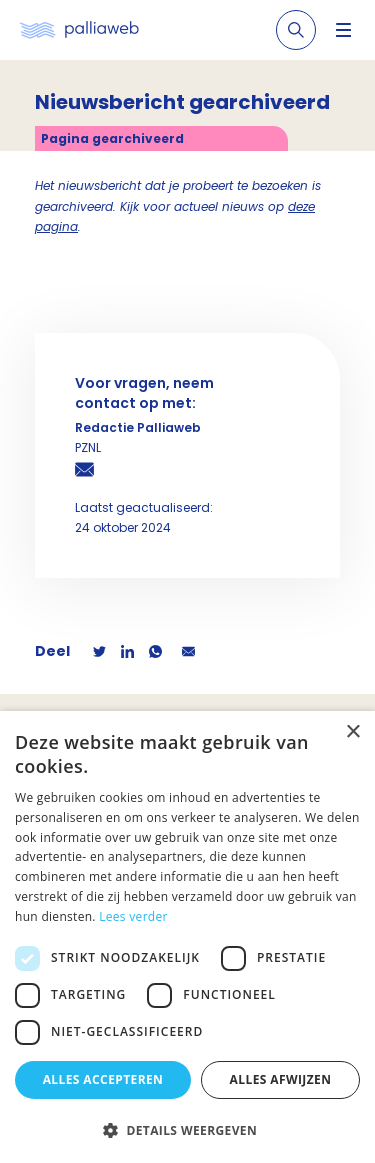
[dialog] (187, 937)
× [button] (352, 732)
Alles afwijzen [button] (281, 1079)
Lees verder (133, 916)
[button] (187, 1130)
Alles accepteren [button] (103, 1079)
